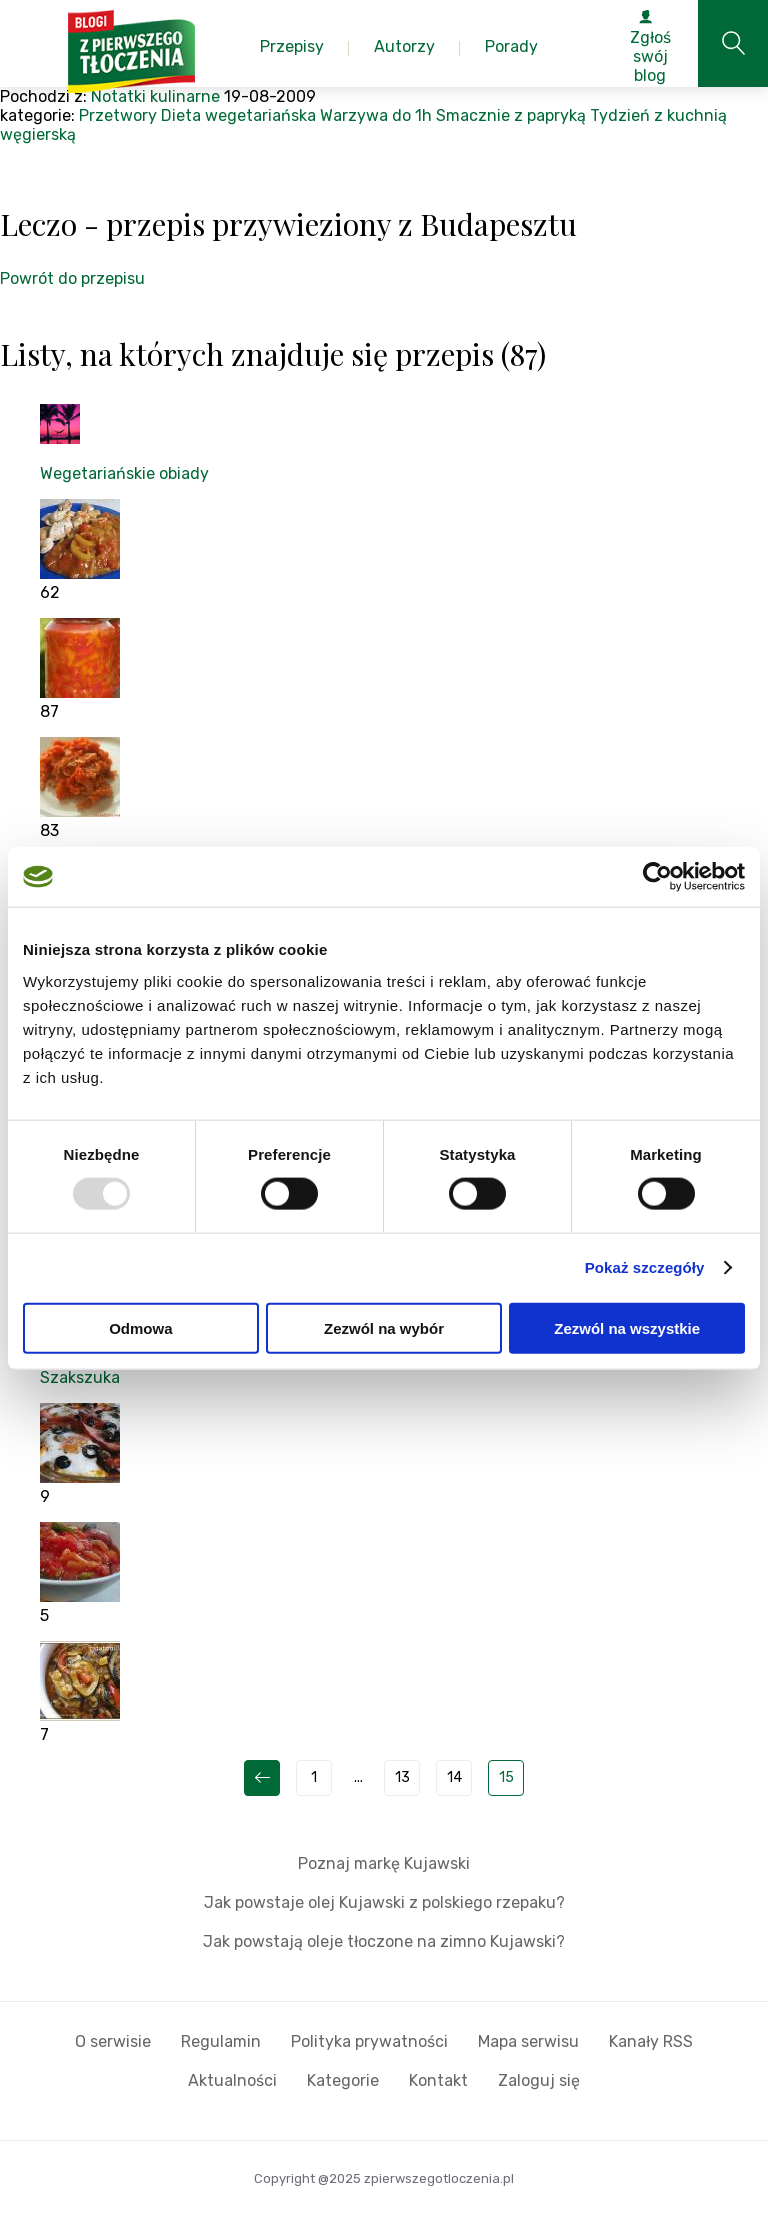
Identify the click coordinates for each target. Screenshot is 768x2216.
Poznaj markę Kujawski (384, 1863)
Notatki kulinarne (155, 96)
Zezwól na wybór (384, 1327)
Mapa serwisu (528, 2041)
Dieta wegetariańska (238, 115)
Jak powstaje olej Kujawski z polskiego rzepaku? (384, 1902)
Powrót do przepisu (72, 278)
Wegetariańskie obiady (124, 473)
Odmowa (140, 1327)
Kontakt (438, 2080)
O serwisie (113, 2041)
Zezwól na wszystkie (627, 1327)
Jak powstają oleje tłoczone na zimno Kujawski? (384, 1941)
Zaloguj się (539, 2080)
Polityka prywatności (369, 2041)
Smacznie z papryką (511, 115)
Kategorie (343, 2080)
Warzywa (354, 115)
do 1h (412, 115)
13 (402, 1777)
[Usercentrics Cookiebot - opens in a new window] (657, 877)
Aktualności (232, 2080)
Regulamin (221, 2041)
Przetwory (118, 115)
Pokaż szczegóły (645, 1267)
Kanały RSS (651, 2041)
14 (454, 1777)
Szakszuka (80, 1377)
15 (506, 1777)
